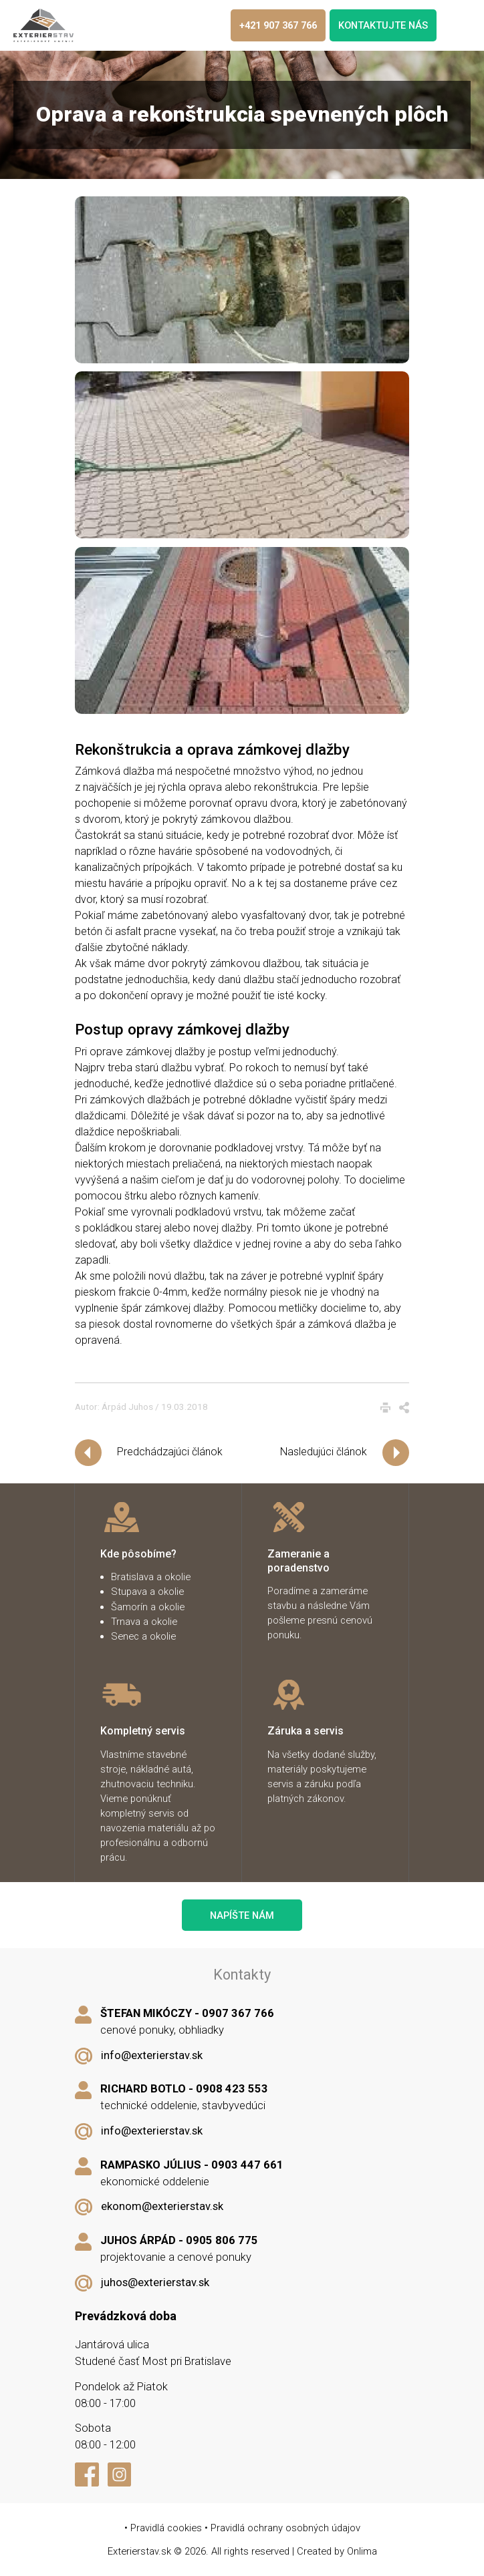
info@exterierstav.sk (152, 2055)
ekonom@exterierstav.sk (162, 2206)
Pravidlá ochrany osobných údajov (285, 2528)
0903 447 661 (247, 2165)
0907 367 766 (238, 2013)
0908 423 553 (232, 2088)
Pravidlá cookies (166, 2528)
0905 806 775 (222, 2240)
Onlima (362, 2551)
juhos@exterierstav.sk (155, 2282)
